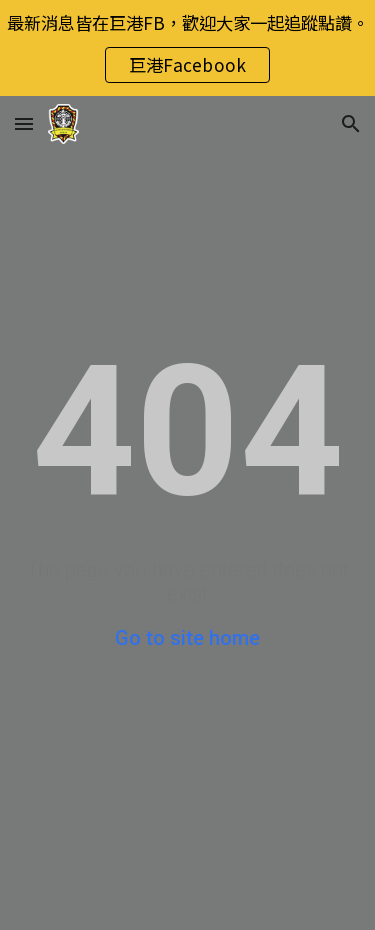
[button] (24, 123)
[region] (187, 48)
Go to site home (187, 638)
